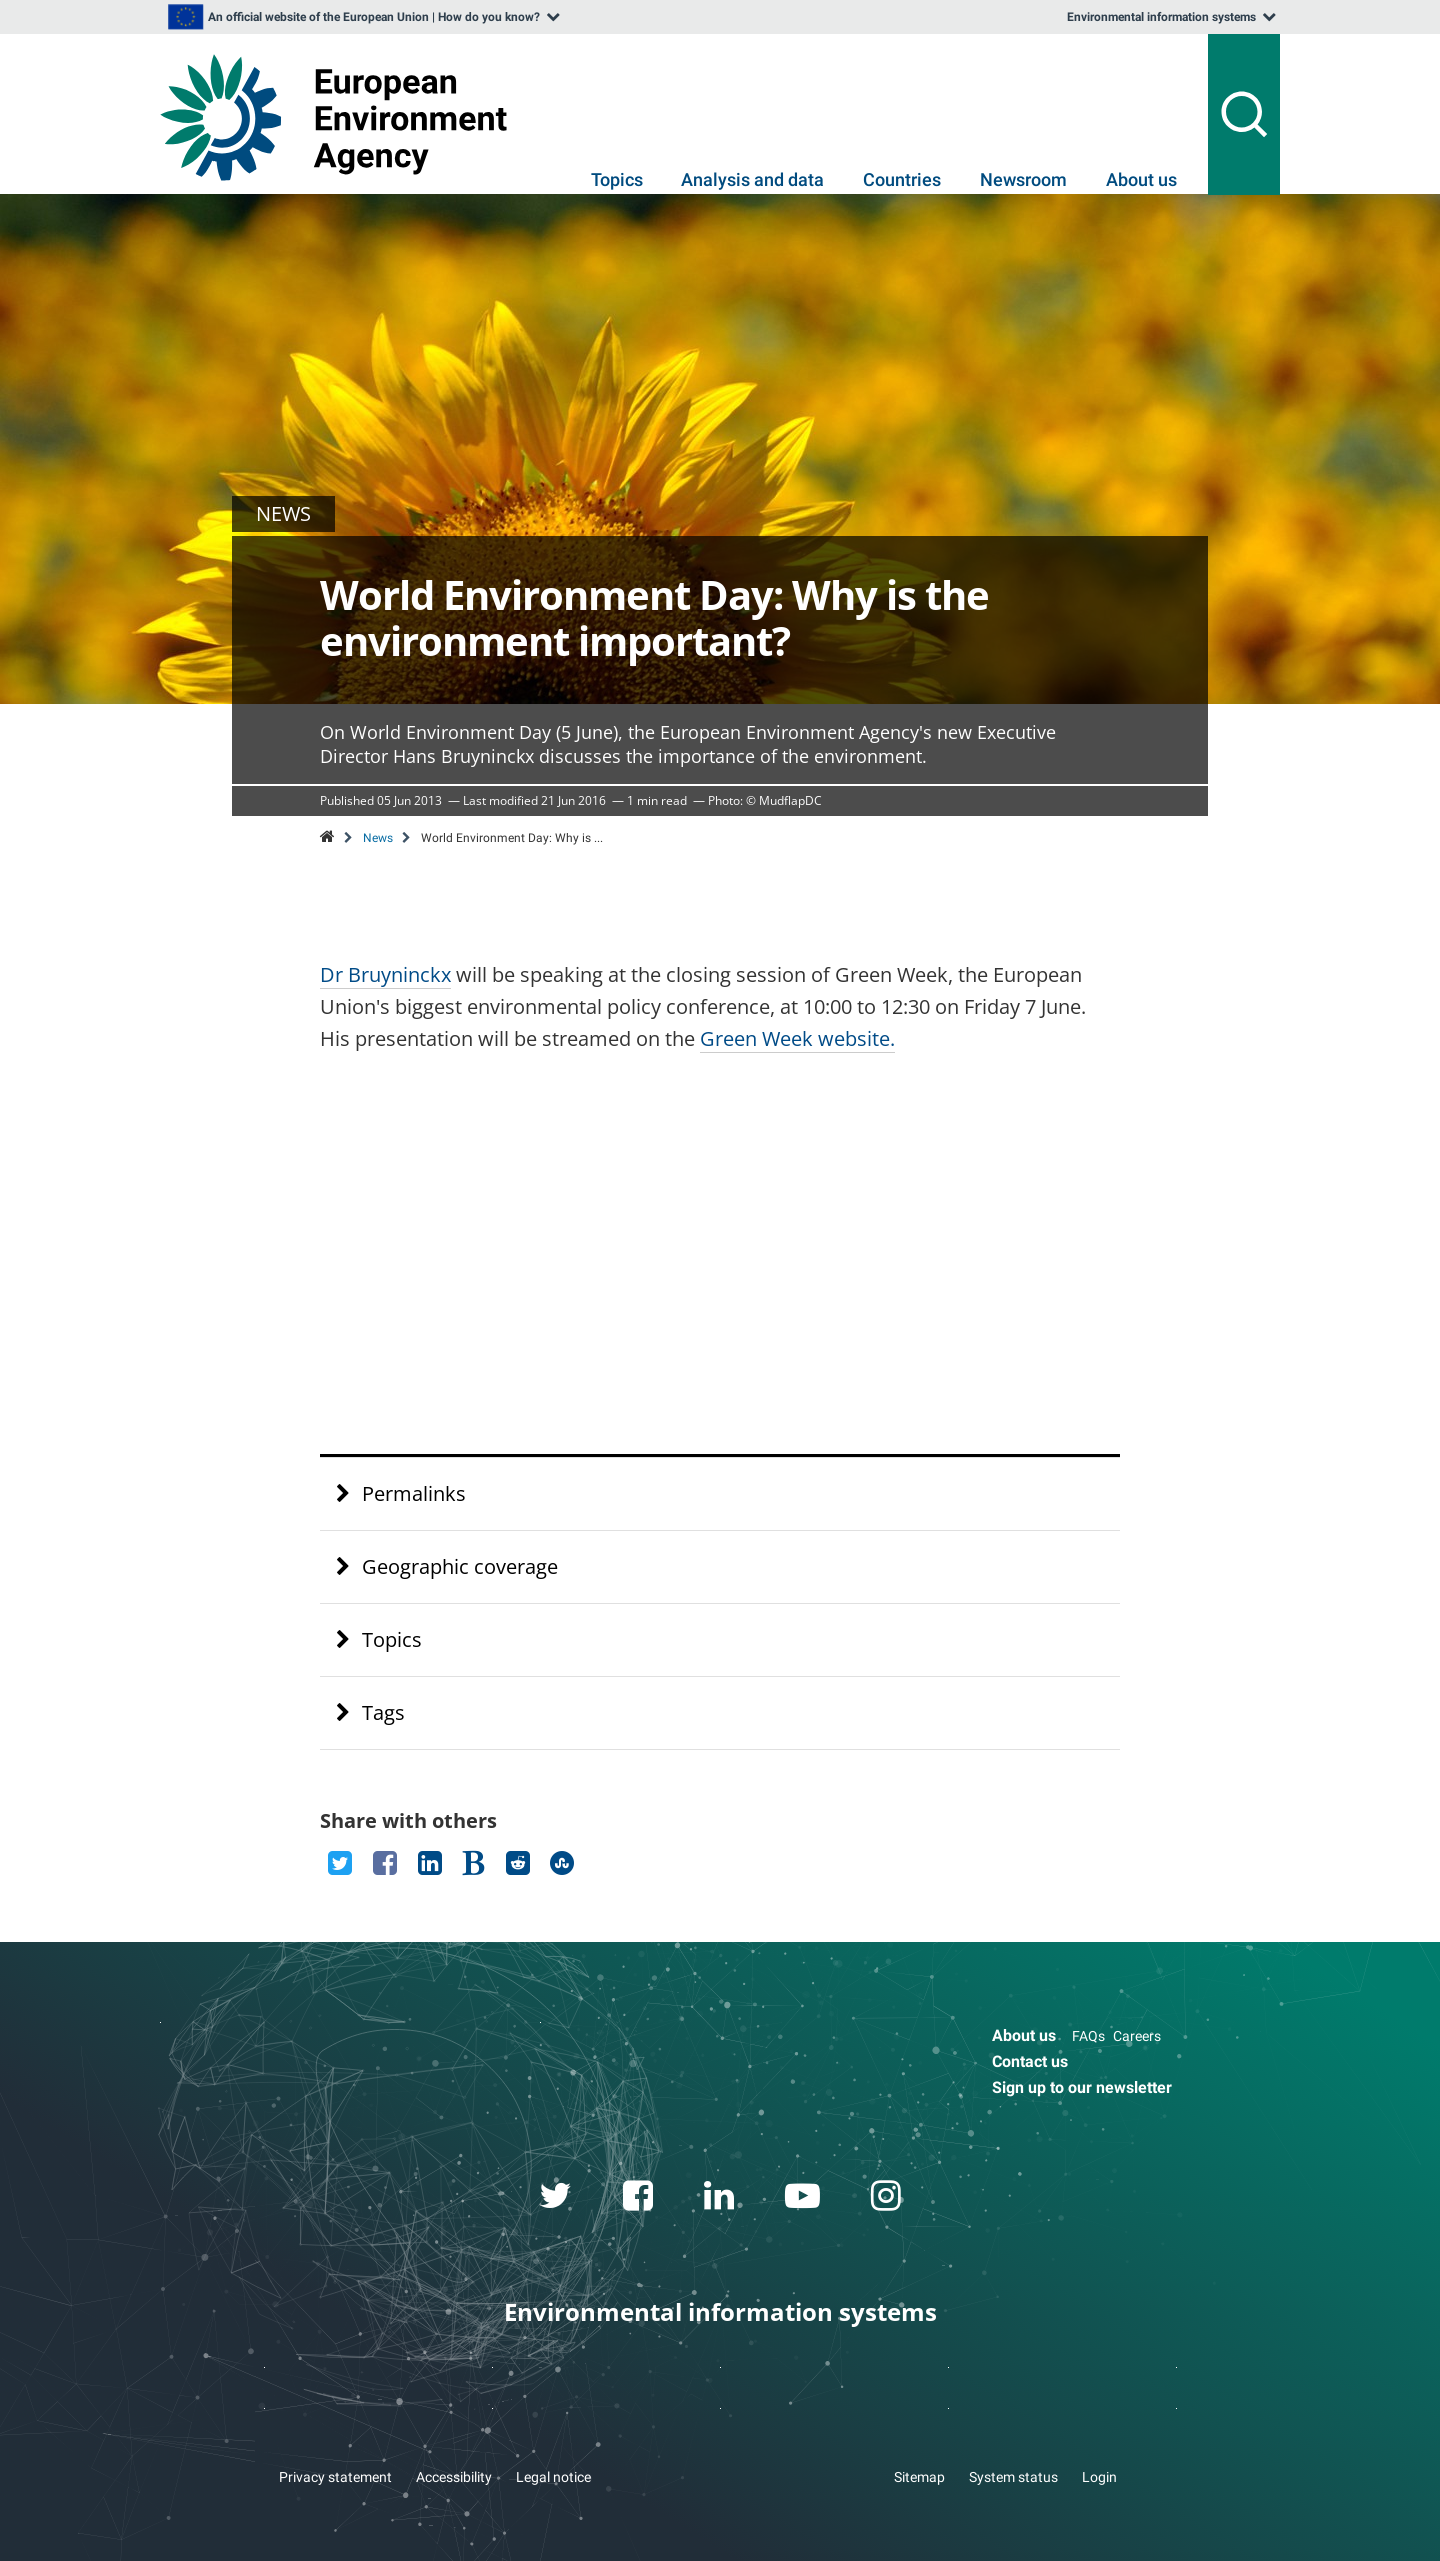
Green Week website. (797, 1038)
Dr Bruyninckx (385, 974)
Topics (617, 179)
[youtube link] (803, 2199)
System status (1013, 2477)
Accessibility (454, 2477)
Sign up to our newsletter (1082, 2087)
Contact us (1030, 2061)
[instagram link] (886, 2199)
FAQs (1088, 2036)
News (378, 838)
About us (1141, 179)
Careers (1137, 2036)
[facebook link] (638, 2199)
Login (1099, 2477)
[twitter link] (556, 2199)
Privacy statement (335, 2477)
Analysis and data (752, 179)
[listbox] (362, 17)
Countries (902, 179)
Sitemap (919, 2477)
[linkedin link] (719, 2199)
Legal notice (553, 2477)
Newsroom (1023, 179)
